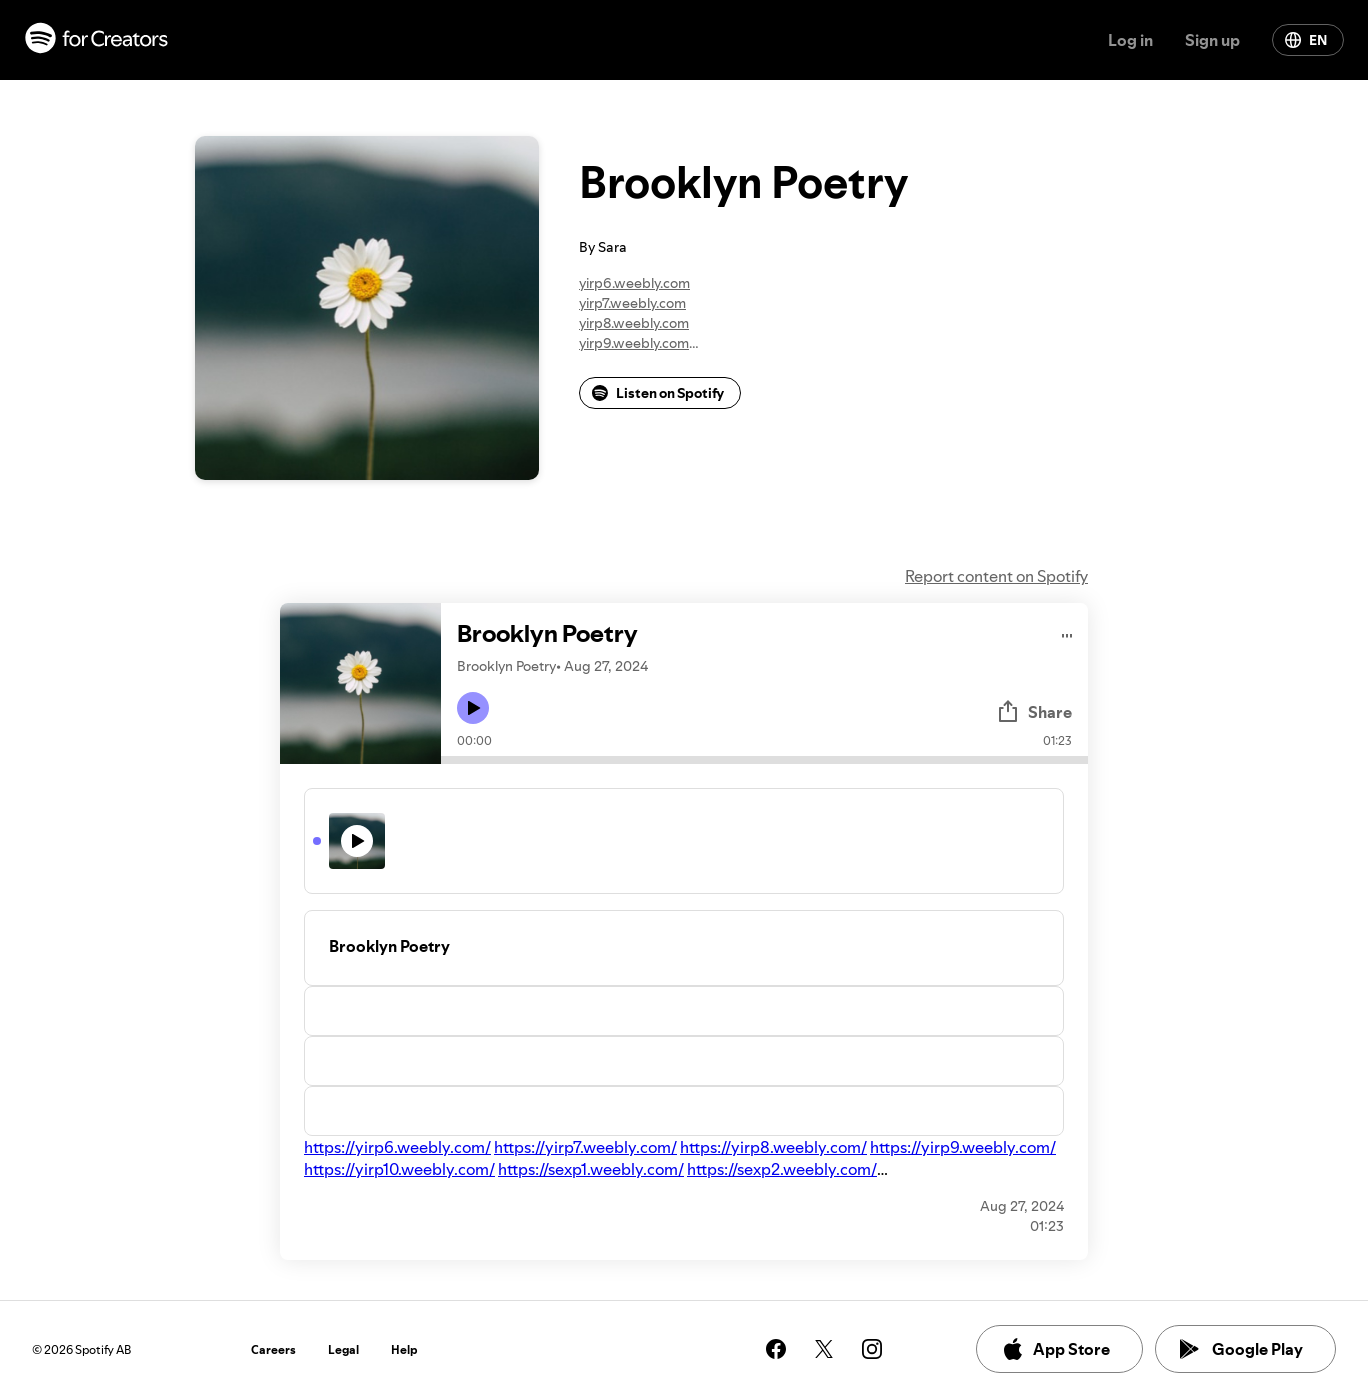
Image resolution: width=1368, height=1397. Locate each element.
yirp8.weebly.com (634, 323)
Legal (343, 1349)
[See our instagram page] (872, 1349)
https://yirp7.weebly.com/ (585, 1147)
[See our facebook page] (776, 1349)
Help (404, 1349)
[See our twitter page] (824, 1349)
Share (1034, 712)
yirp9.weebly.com (634, 343)
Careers (273, 1349)
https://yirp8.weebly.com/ (773, 1147)
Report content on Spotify (996, 576)
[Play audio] (1067, 632)
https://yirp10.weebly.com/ (399, 1169)
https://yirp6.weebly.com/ (397, 1147)
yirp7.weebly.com (632, 303)
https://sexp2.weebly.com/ (782, 1169)
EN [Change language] (1306, 40)
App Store (1055, 1349)
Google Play (1241, 1349)
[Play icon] (473, 708)
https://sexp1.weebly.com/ (591, 1169)
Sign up (1212, 40)
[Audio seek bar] (764, 760)
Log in (1130, 40)
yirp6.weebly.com (634, 283)
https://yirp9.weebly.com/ (963, 1147)
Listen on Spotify (658, 393)
